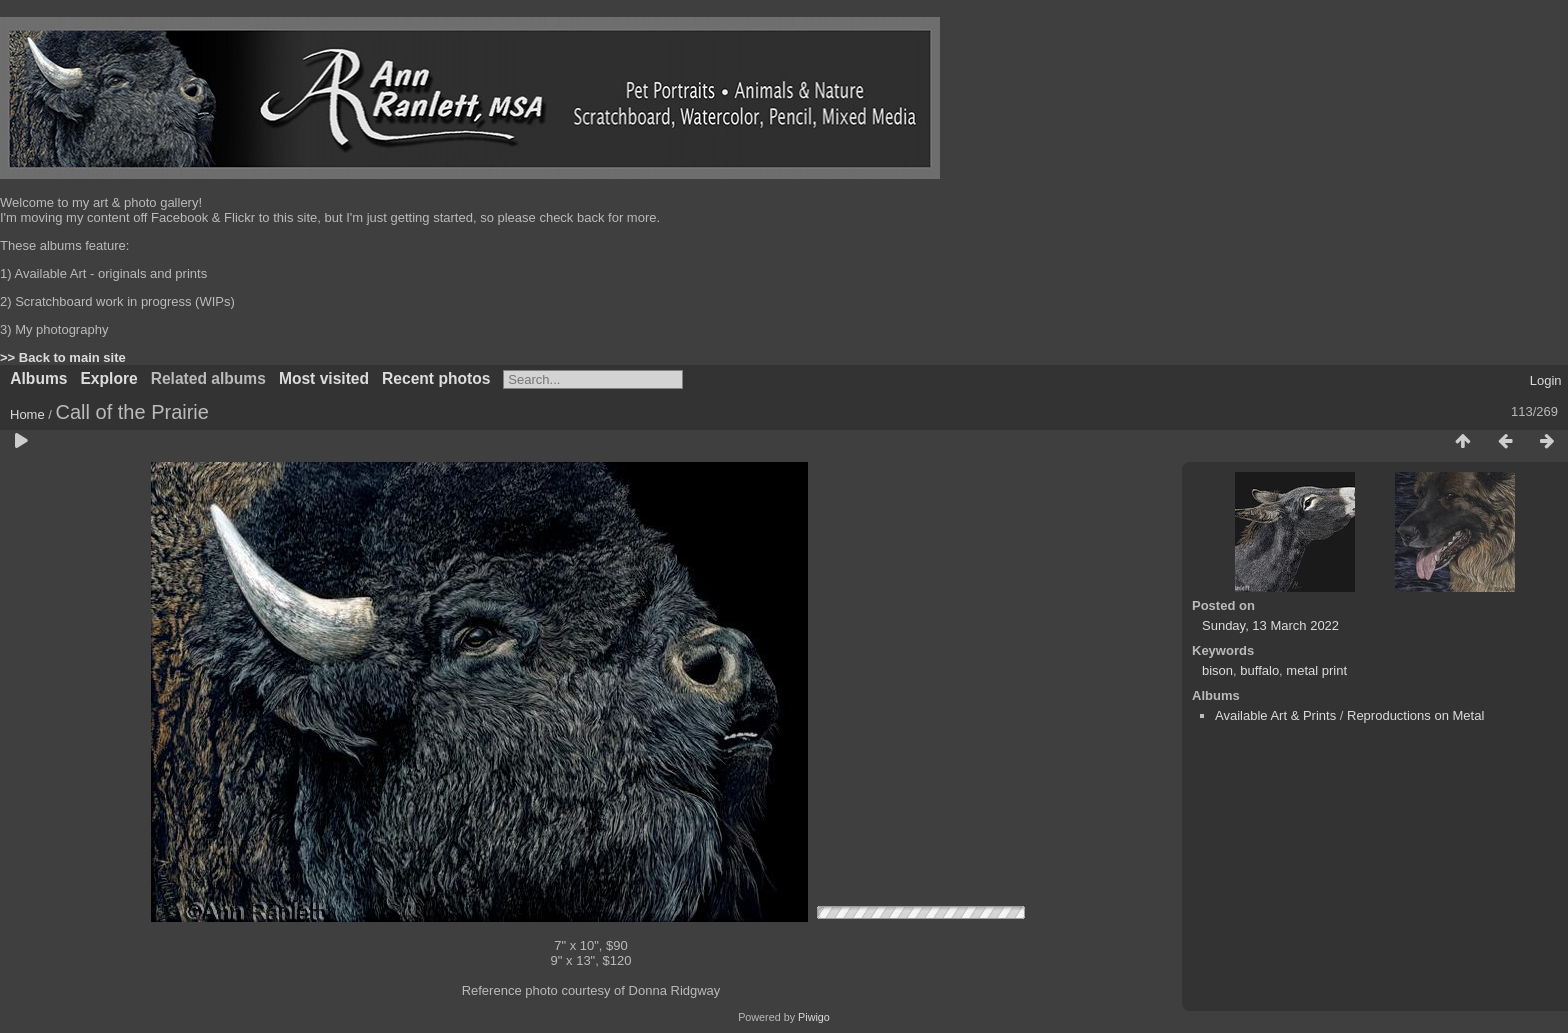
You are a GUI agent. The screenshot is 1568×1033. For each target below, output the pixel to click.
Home (27, 414)
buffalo (1259, 670)
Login (1546, 380)
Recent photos (436, 378)
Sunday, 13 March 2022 (1270, 625)
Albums (38, 378)
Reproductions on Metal (1415, 715)
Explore (108, 378)
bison (1217, 670)
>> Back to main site (63, 357)
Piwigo (814, 1017)
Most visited (324, 378)
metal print (1316, 670)
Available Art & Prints (1275, 715)
